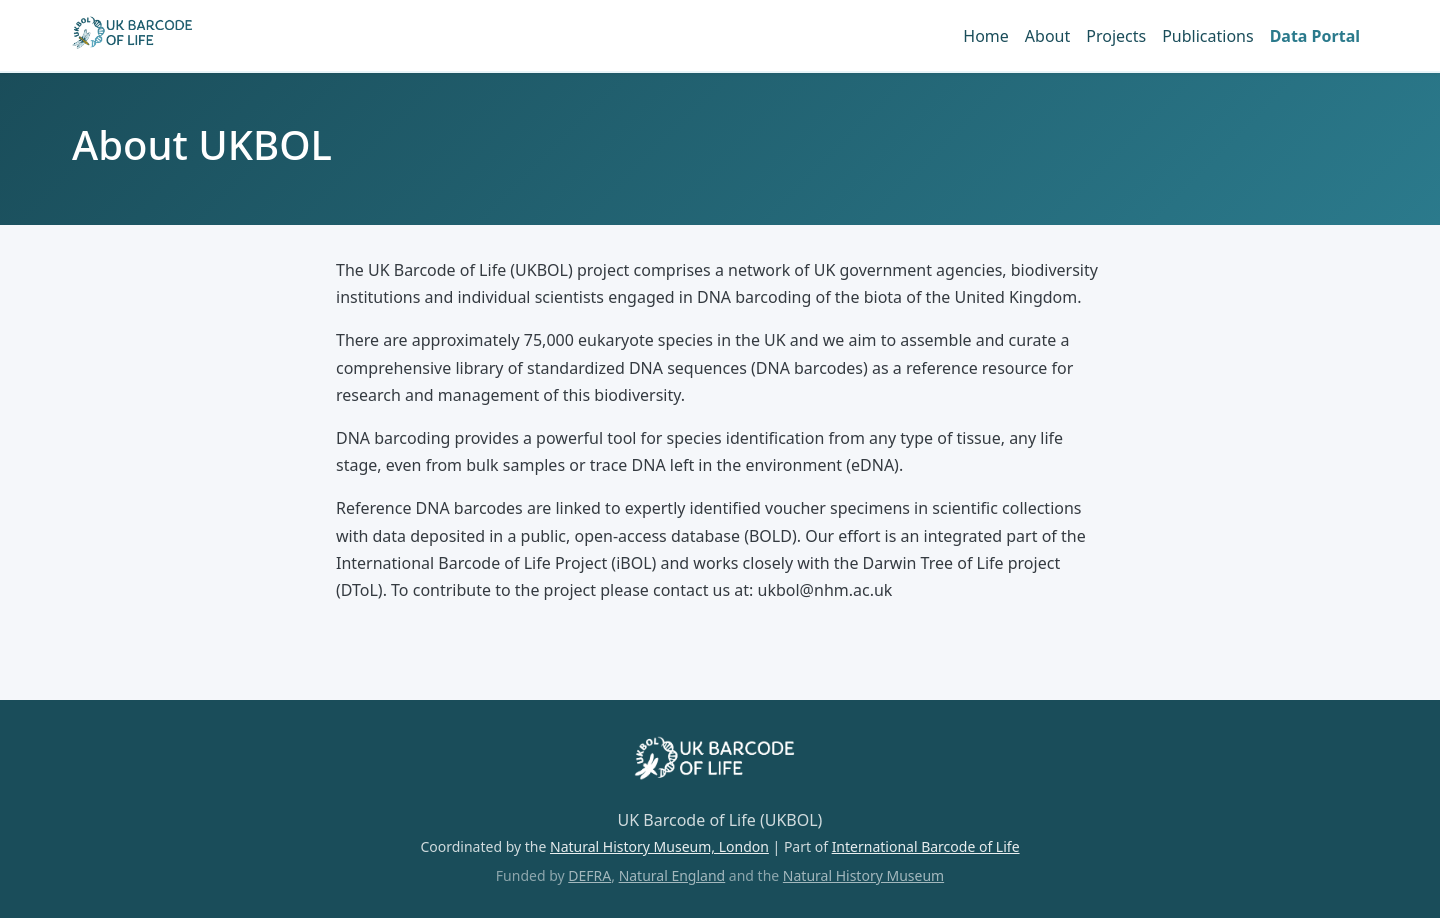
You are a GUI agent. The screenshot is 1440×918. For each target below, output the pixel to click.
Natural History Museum (863, 875)
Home (986, 36)
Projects (1116, 36)
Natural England (672, 875)
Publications (1207, 36)
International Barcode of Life (926, 846)
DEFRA (589, 875)
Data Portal (1315, 36)
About (1047, 36)
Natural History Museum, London (659, 846)
